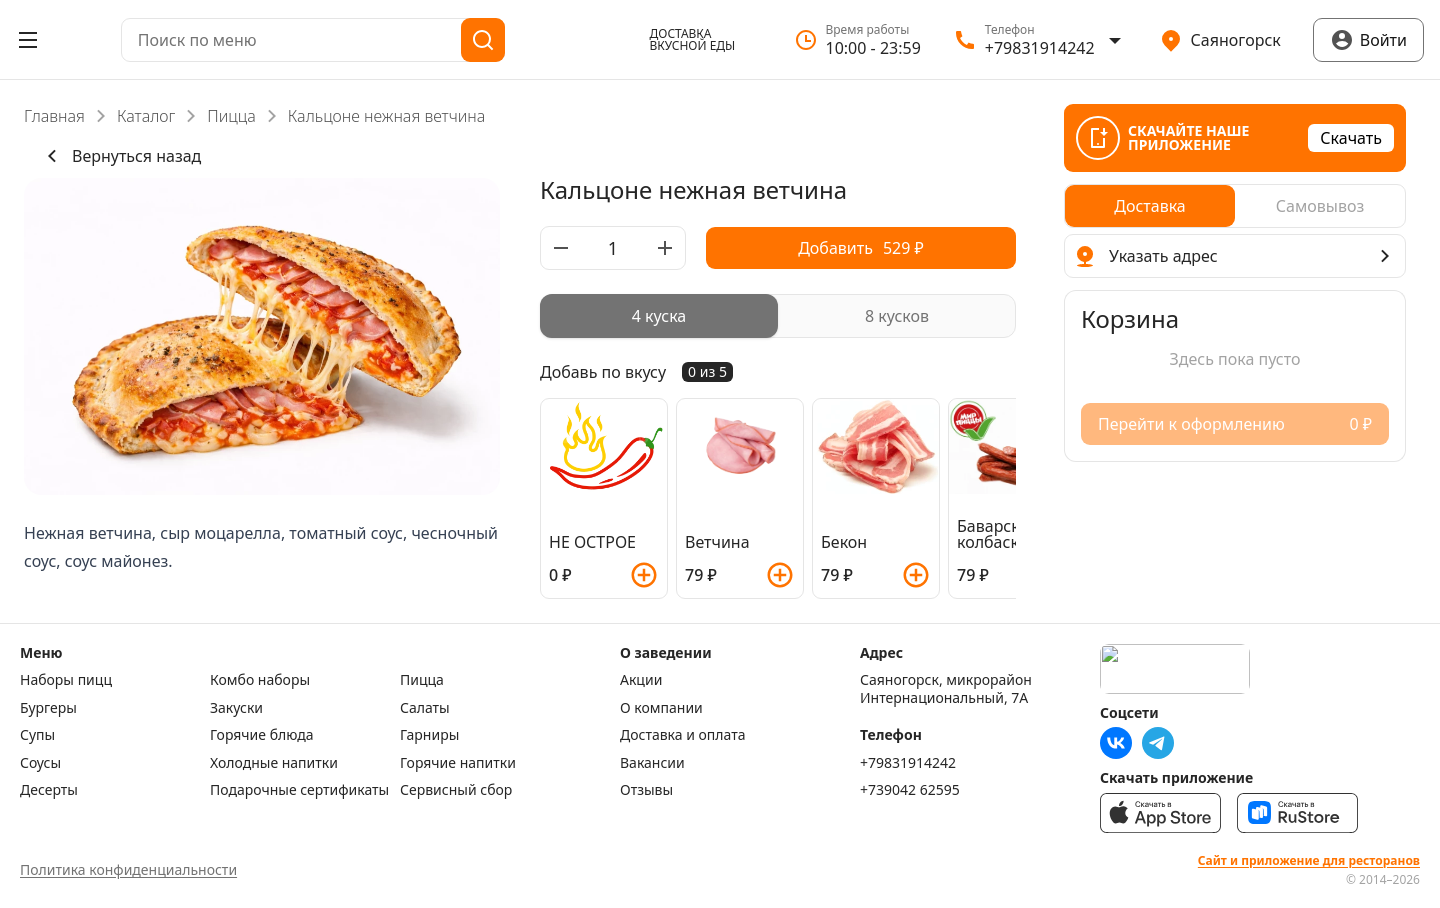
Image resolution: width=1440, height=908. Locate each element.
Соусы (40, 763)
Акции (641, 680)
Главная (54, 116)
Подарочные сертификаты (299, 790)
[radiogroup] (778, 316)
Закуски (236, 708)
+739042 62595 (910, 790)
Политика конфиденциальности (128, 869)
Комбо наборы (260, 680)
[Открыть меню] (28, 40)
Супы (37, 735)
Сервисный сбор (456, 790)
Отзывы (646, 790)
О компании (661, 708)
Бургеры (48, 708)
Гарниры (429, 735)
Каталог (146, 116)
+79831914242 (908, 763)
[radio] (659, 316)
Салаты (425, 708)
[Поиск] (483, 40)
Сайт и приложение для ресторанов (1309, 861)
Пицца (231, 116)
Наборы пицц (66, 680)
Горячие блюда (262, 735)
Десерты (49, 790)
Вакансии (652, 763)
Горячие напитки (458, 763)
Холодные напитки (274, 763)
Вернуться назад (120, 156)
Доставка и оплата (682, 735)
